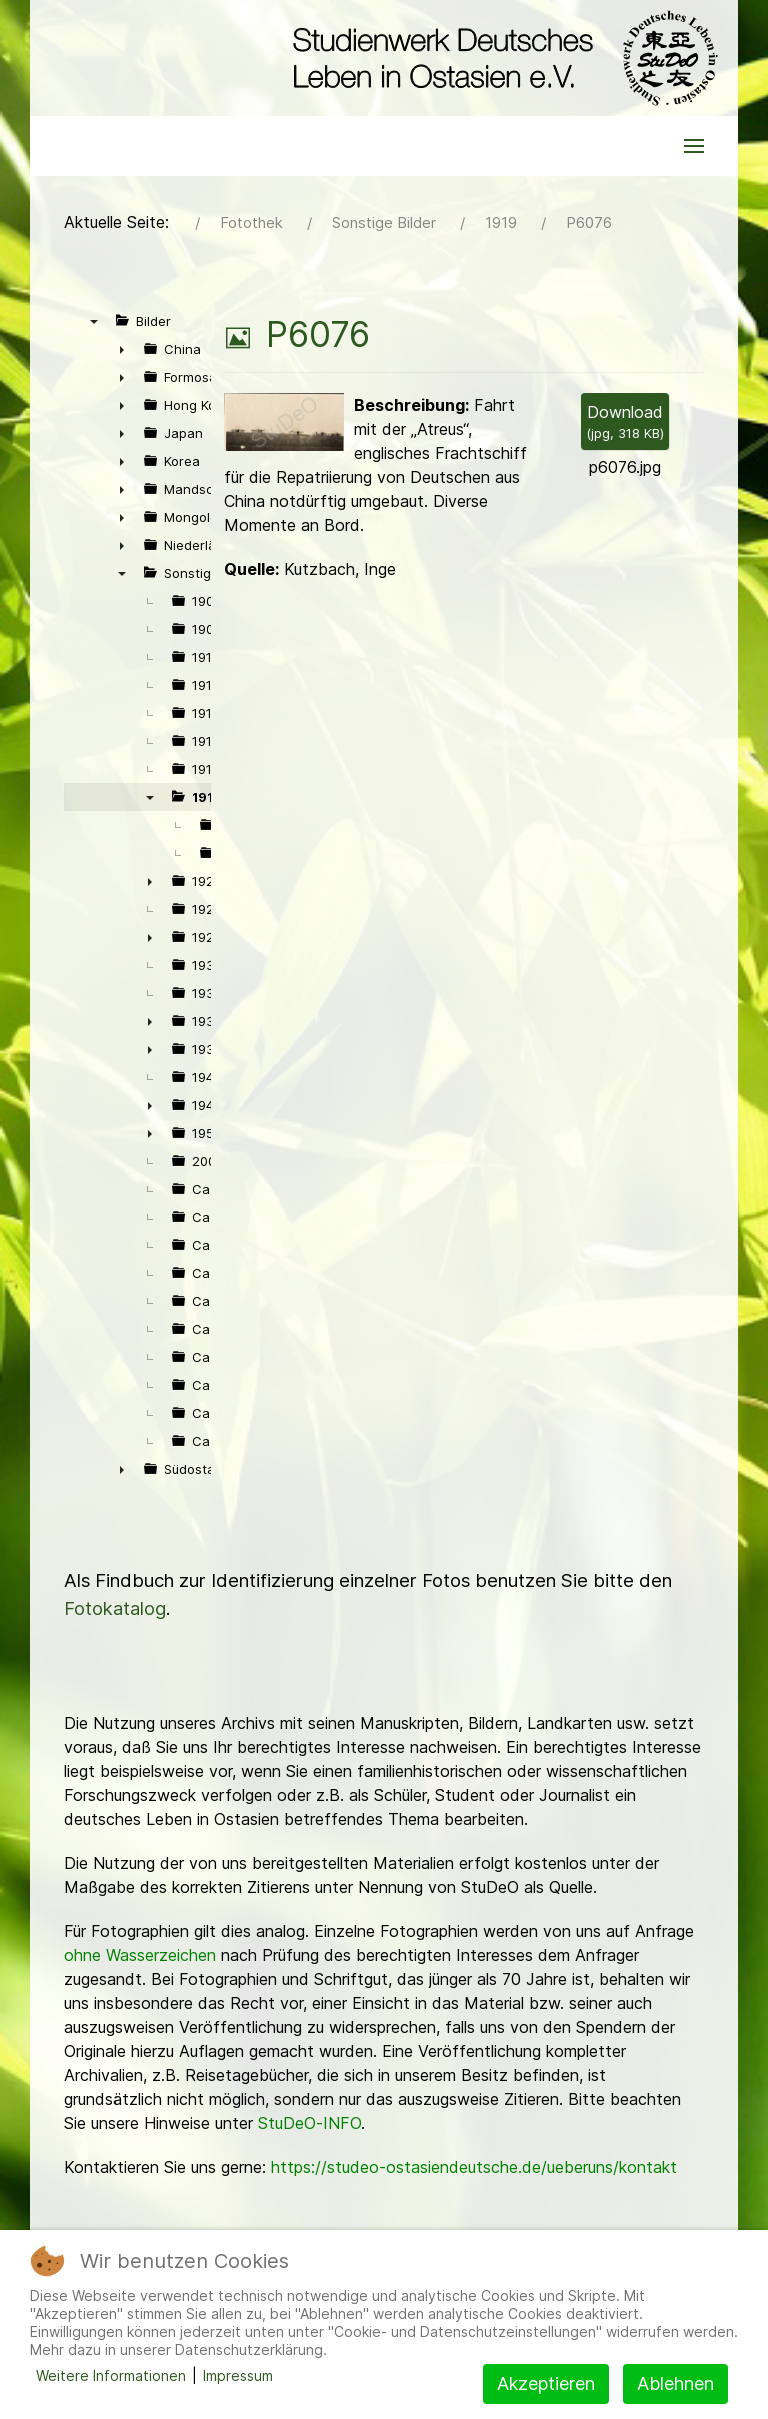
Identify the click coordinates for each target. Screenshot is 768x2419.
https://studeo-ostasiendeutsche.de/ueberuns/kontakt (474, 2167)
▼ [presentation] (94, 321)
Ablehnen (675, 2383)
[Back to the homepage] (500, 58)
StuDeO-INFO (309, 2123)
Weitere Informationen (111, 2375)
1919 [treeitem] (207, 797)
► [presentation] (122, 349)
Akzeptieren (546, 2383)
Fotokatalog (115, 1608)
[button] (694, 146)
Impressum (238, 2375)
